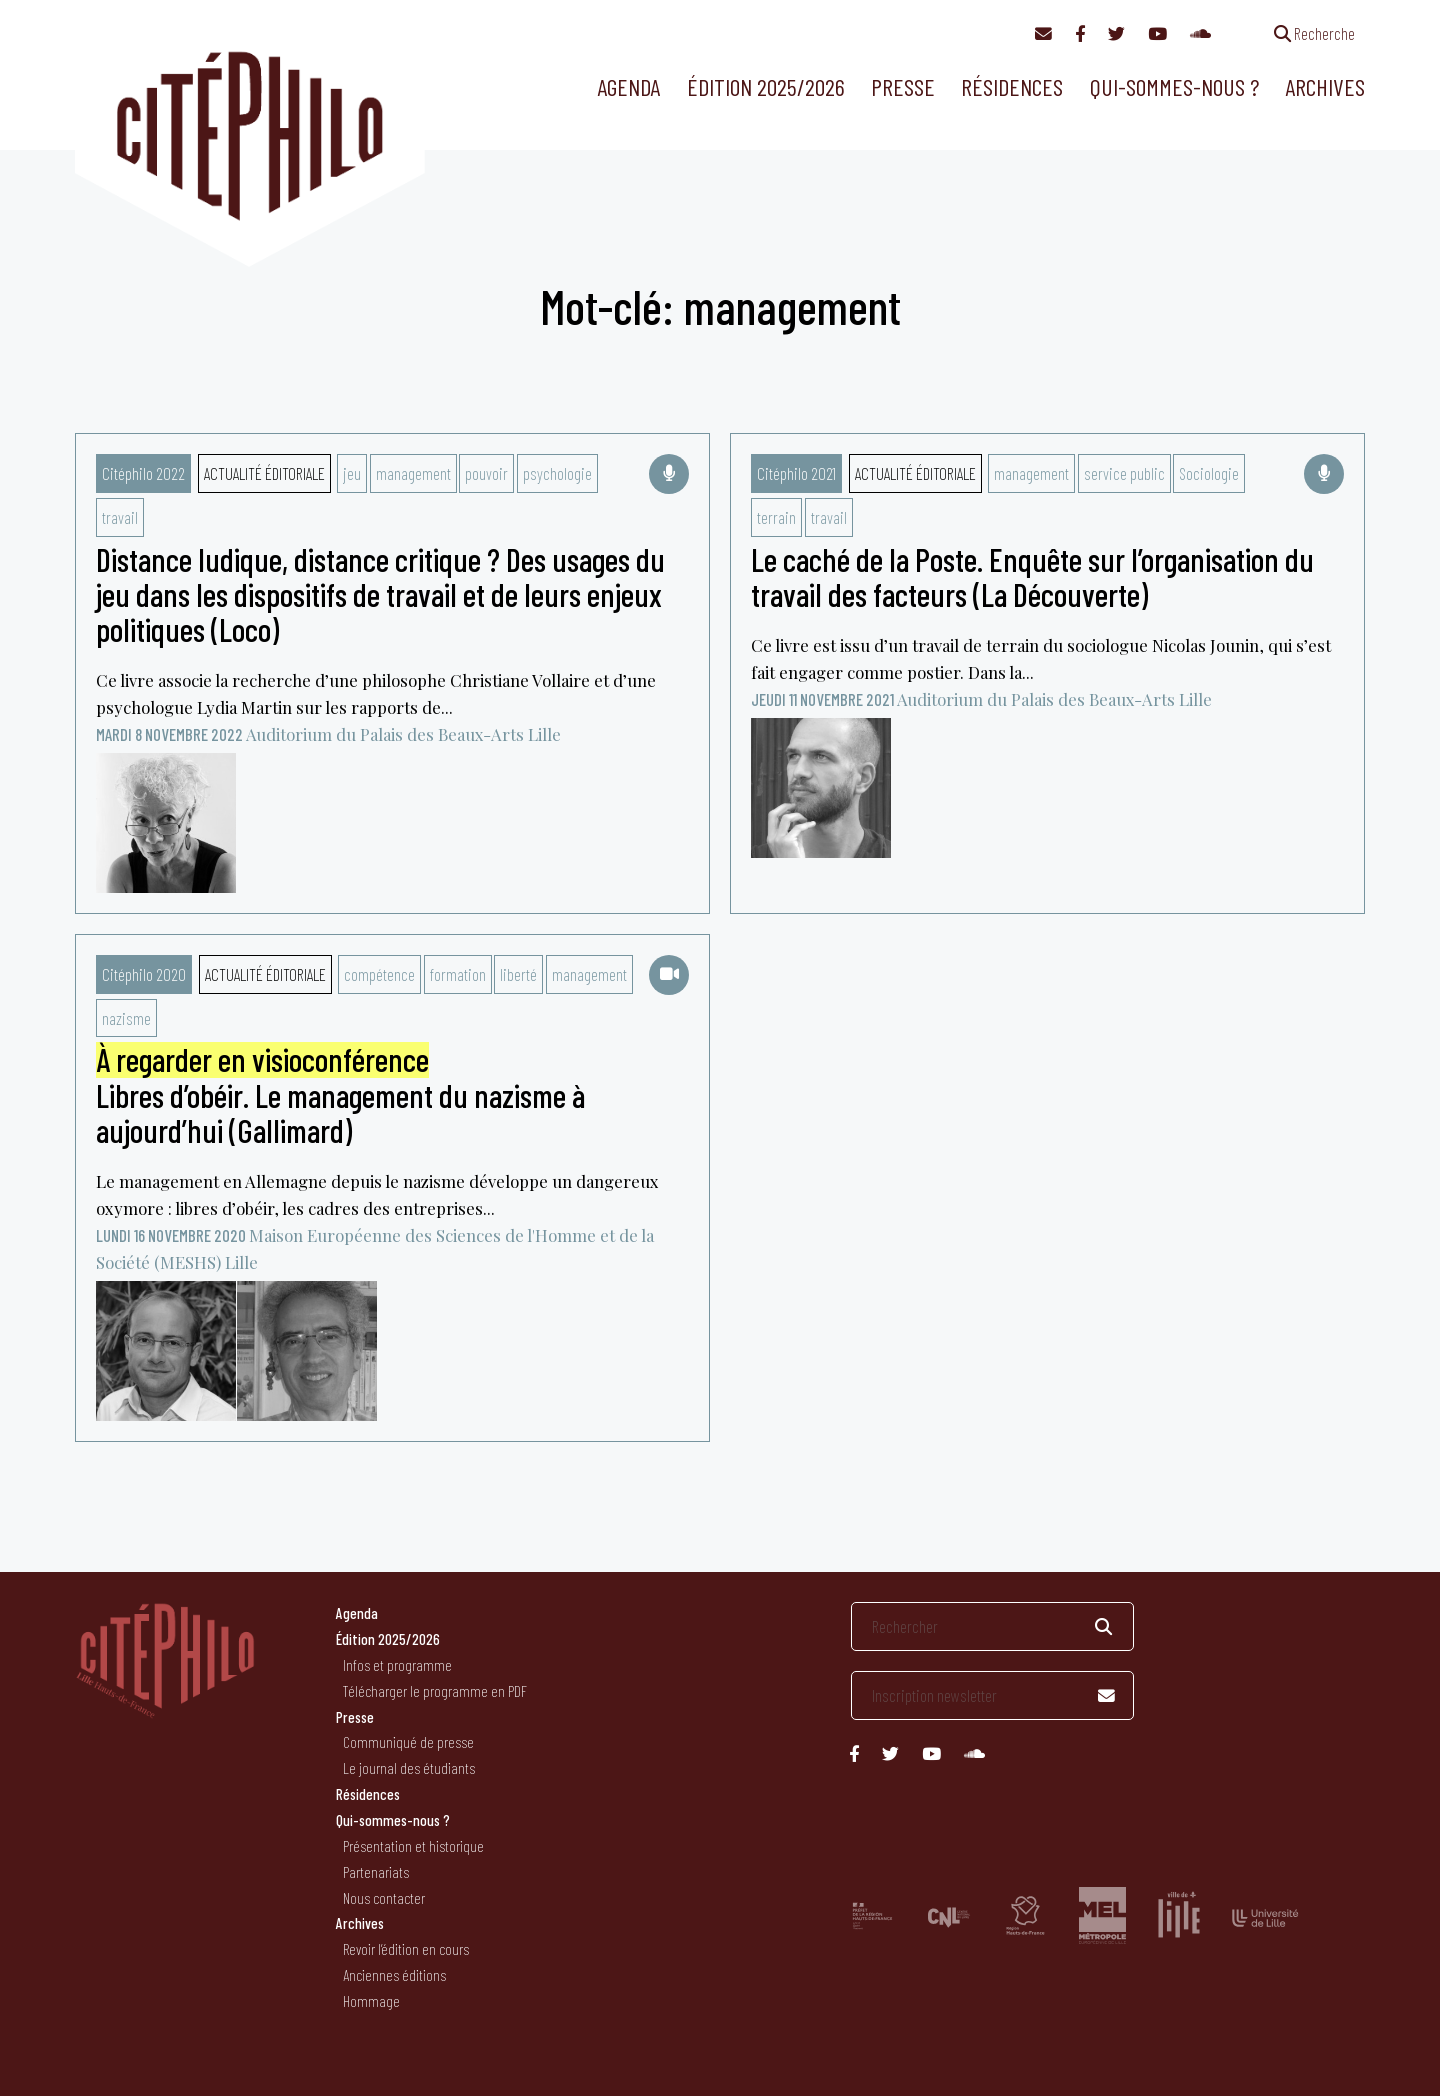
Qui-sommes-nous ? (1174, 86)
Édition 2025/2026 (766, 86)
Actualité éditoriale (264, 473)
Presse (903, 86)
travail (120, 517)
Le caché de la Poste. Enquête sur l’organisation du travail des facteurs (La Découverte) (1032, 576)
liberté (518, 974)
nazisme (126, 1018)
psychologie (557, 473)
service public (1124, 473)
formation (458, 974)
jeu (352, 473)
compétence (379, 974)
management (413, 473)
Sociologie (1209, 473)
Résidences (1012, 86)
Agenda (628, 86)
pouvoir (486, 473)
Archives (1325, 86)
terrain (776, 517)
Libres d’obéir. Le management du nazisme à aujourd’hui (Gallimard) (340, 1095)
